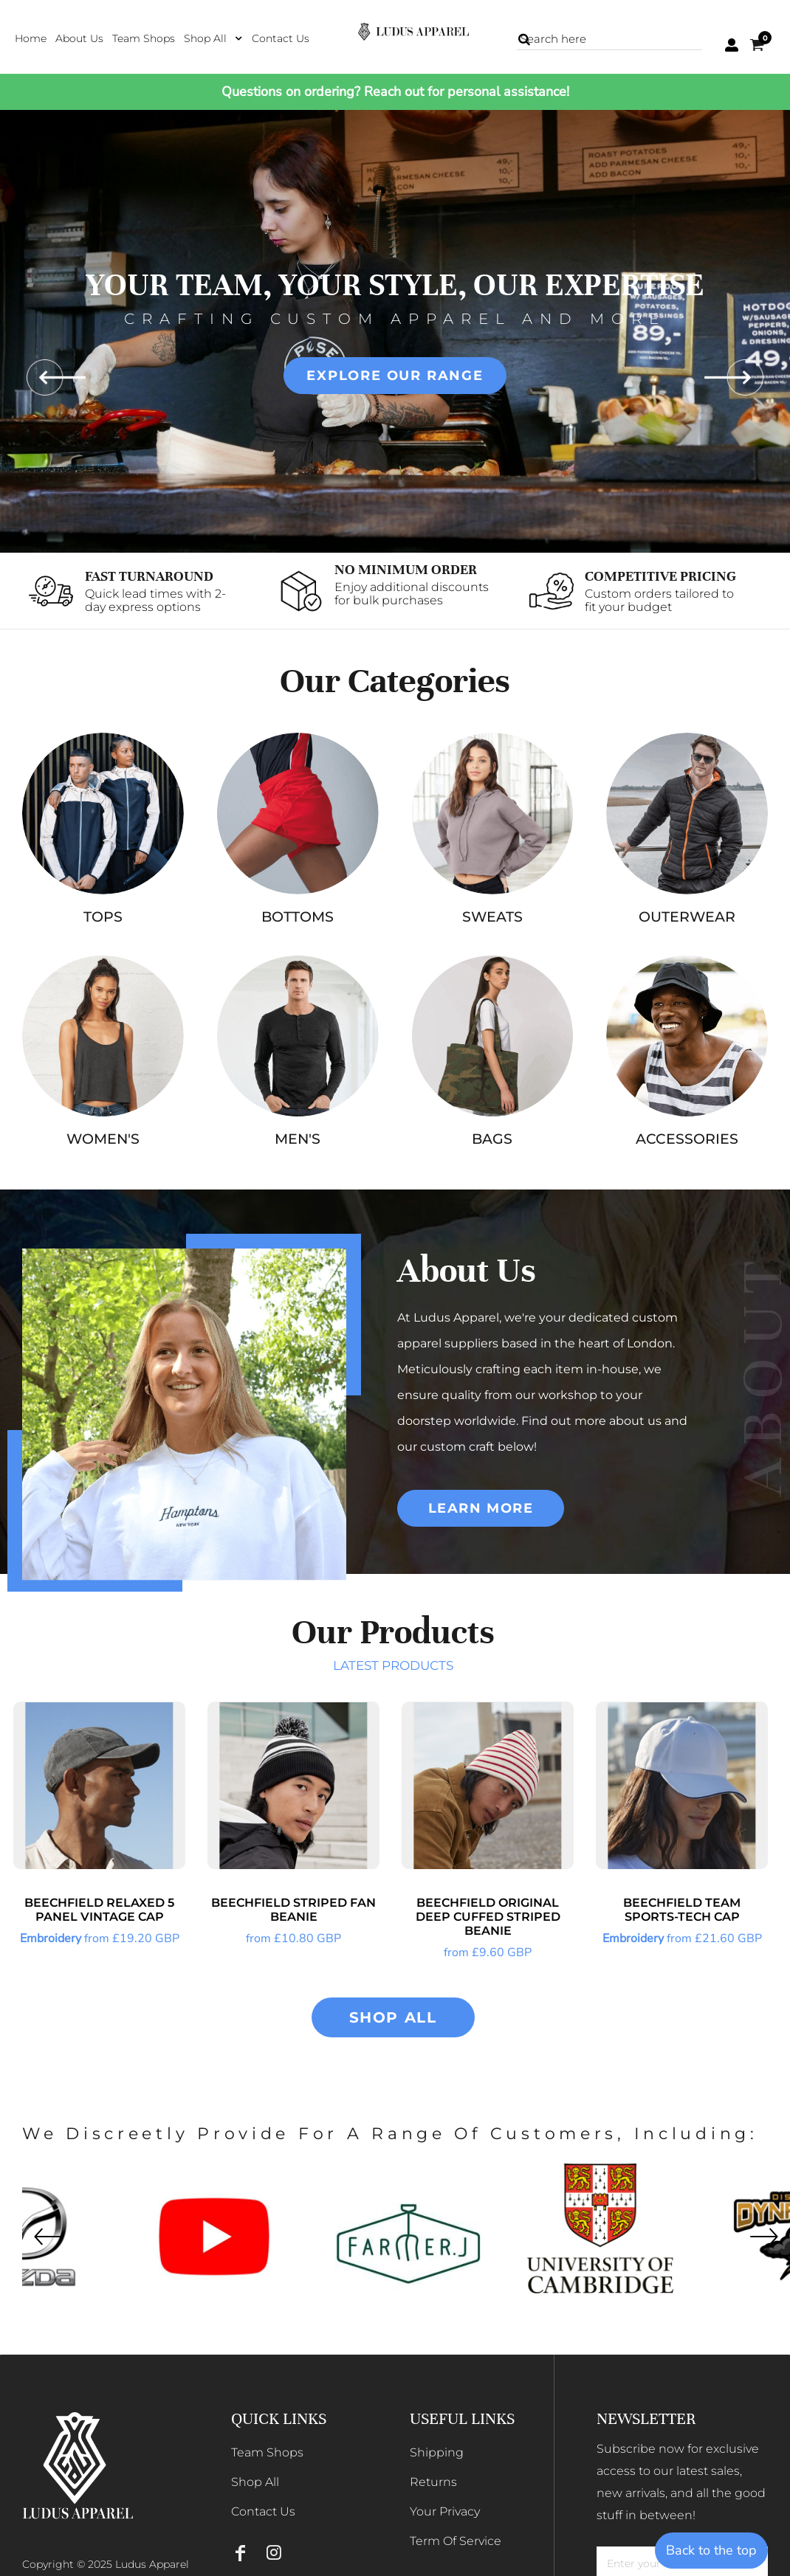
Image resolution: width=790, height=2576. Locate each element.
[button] (213, 38)
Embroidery (50, 1938)
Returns (433, 2482)
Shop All (255, 2482)
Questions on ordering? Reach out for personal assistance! (395, 91)
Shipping (437, 2452)
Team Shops (267, 2452)
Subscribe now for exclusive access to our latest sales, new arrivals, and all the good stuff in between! (681, 2482)
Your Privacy (445, 2511)
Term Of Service (455, 2541)
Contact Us (263, 2511)
